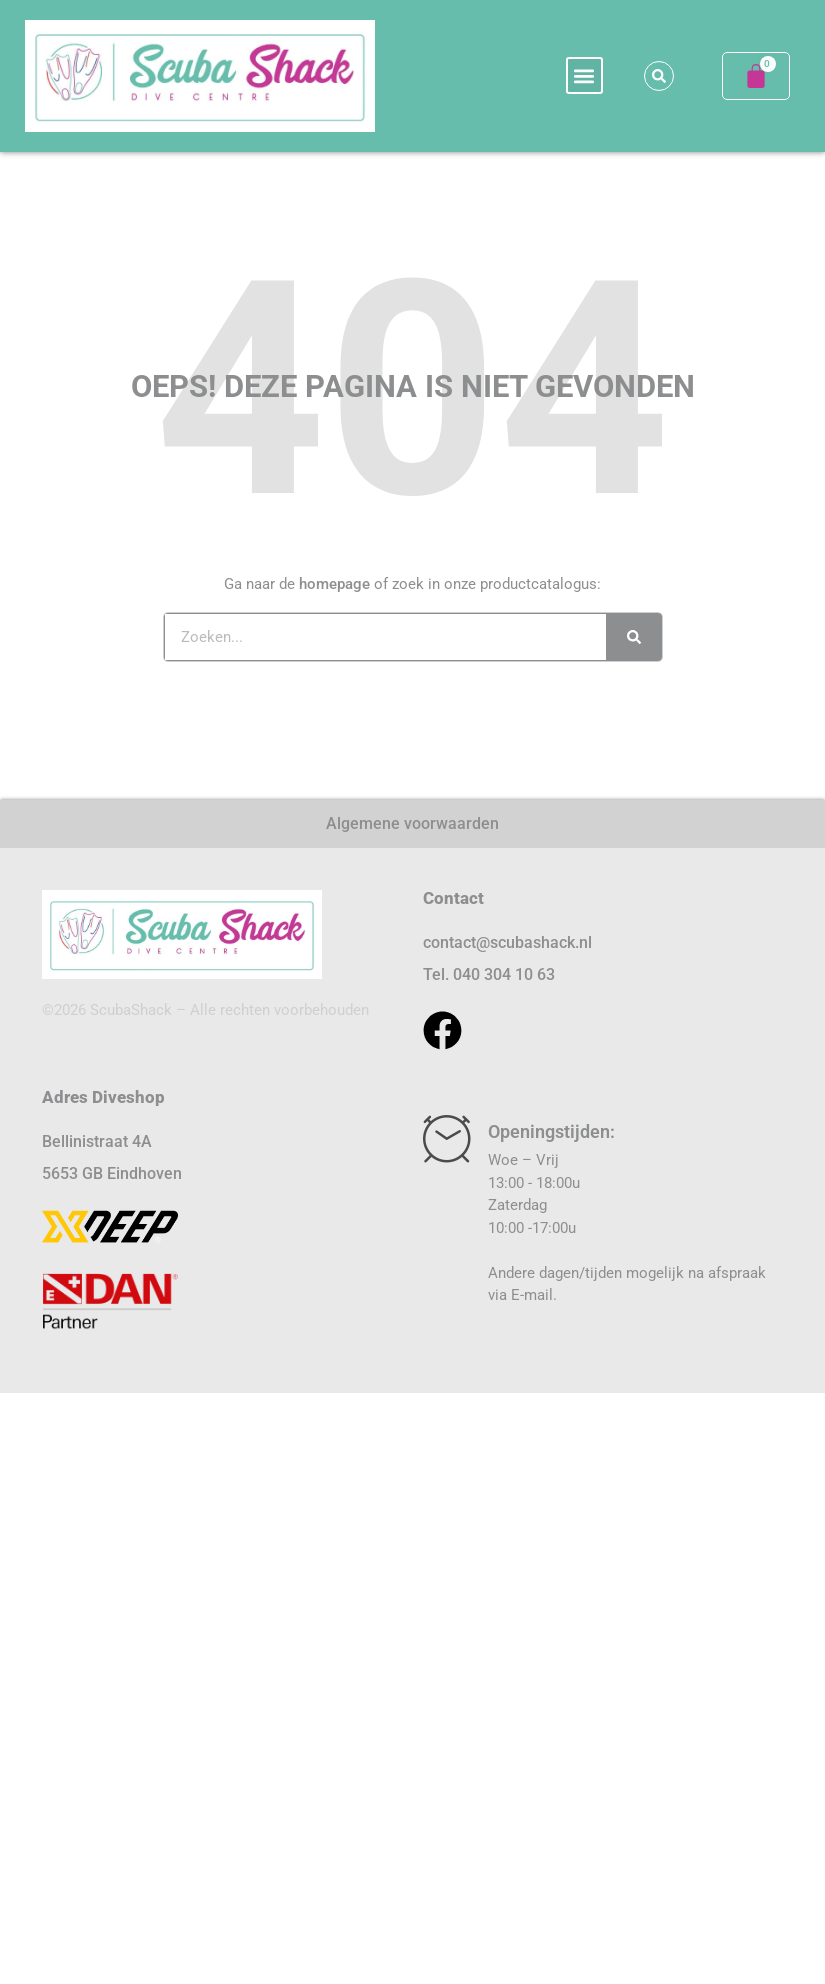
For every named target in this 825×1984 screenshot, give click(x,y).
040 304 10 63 (504, 974)
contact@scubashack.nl (507, 942)
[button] (584, 75)
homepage (334, 584)
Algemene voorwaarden (412, 823)
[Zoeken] (634, 637)
